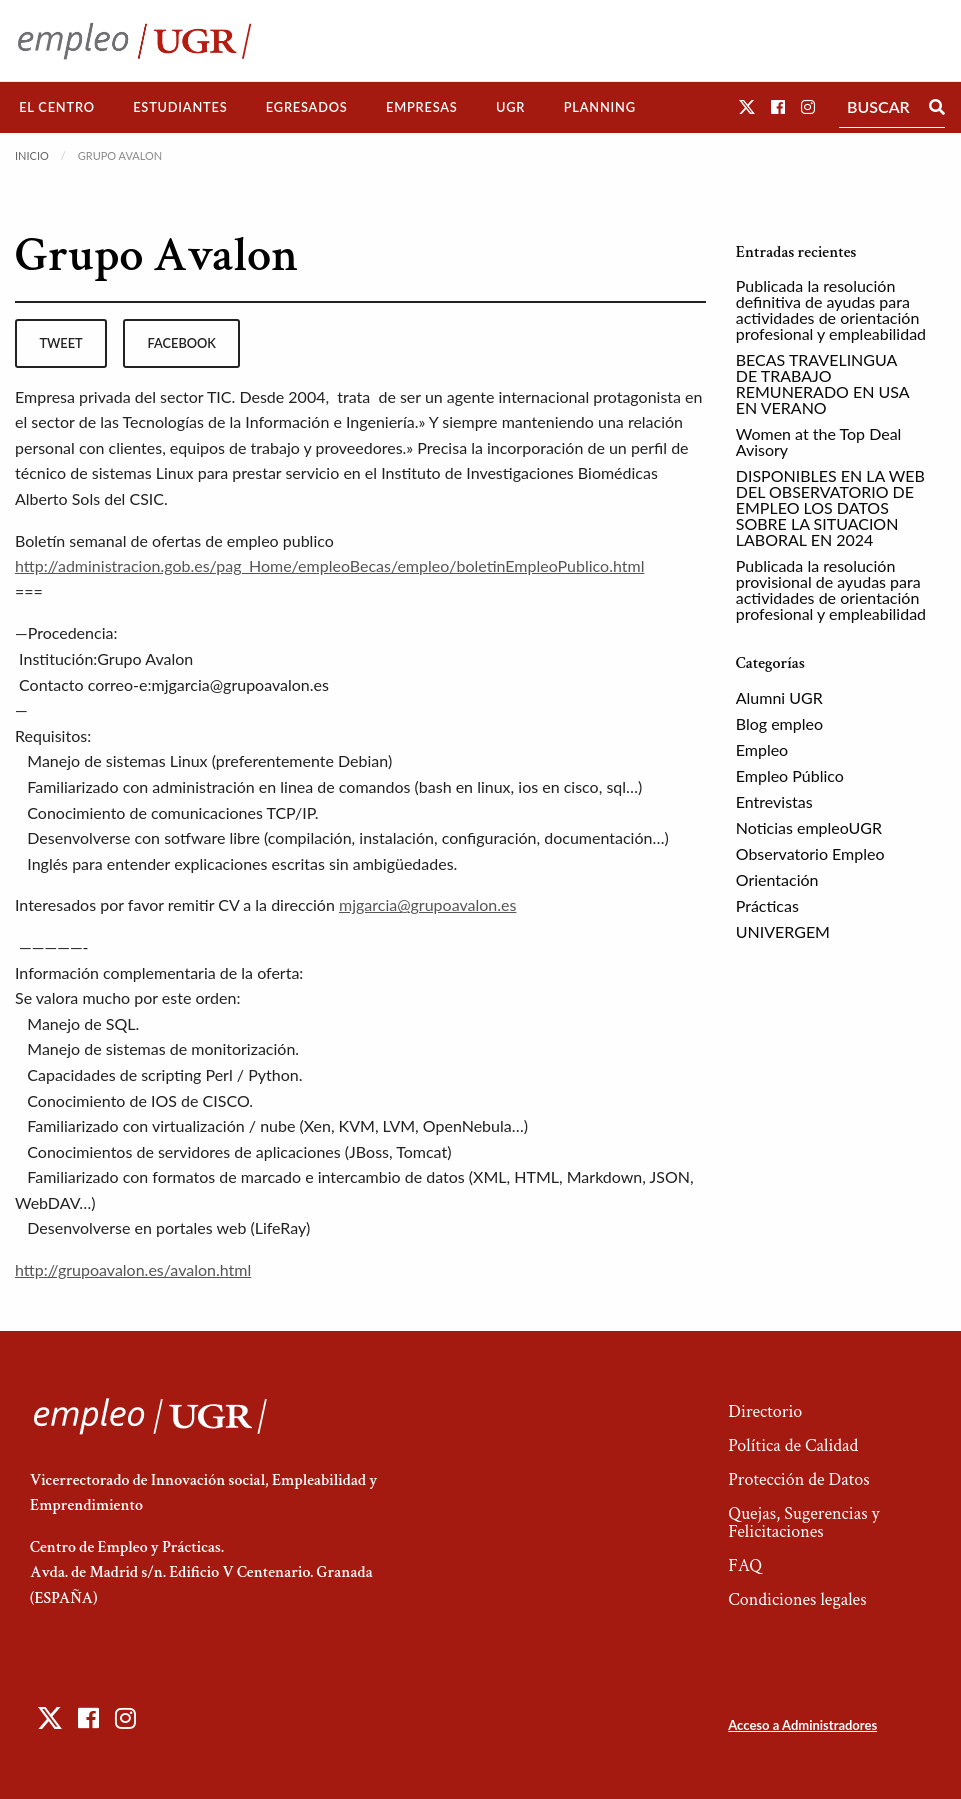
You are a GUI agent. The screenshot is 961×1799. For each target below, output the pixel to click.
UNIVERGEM (783, 931)
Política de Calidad (793, 1445)
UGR (510, 107)
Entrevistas (774, 801)
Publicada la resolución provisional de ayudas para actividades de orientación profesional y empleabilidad (831, 589)
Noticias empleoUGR (809, 827)
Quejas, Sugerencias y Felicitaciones (803, 1522)
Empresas (422, 107)
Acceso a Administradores (802, 1725)
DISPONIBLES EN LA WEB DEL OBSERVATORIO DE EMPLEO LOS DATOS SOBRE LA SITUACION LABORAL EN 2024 (830, 507)
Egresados (307, 107)
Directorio (765, 1411)
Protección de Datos (798, 1479)
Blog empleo (779, 723)
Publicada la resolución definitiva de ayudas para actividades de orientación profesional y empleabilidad (831, 309)
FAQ (745, 1565)
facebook (182, 343)
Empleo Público (790, 775)
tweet (60, 343)
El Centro (57, 107)
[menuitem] (57, 107)
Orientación (777, 879)
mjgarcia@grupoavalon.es (427, 904)
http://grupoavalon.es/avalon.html (133, 1269)
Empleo (762, 749)
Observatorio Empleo (810, 853)
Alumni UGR (779, 697)
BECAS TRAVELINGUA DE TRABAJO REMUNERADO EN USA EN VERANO (822, 383)
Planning (600, 107)
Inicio (32, 155)
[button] (747, 106)
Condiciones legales (797, 1599)
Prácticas (767, 905)
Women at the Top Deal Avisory (819, 441)
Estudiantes (180, 107)
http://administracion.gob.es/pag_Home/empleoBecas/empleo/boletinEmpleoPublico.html (329, 565)
